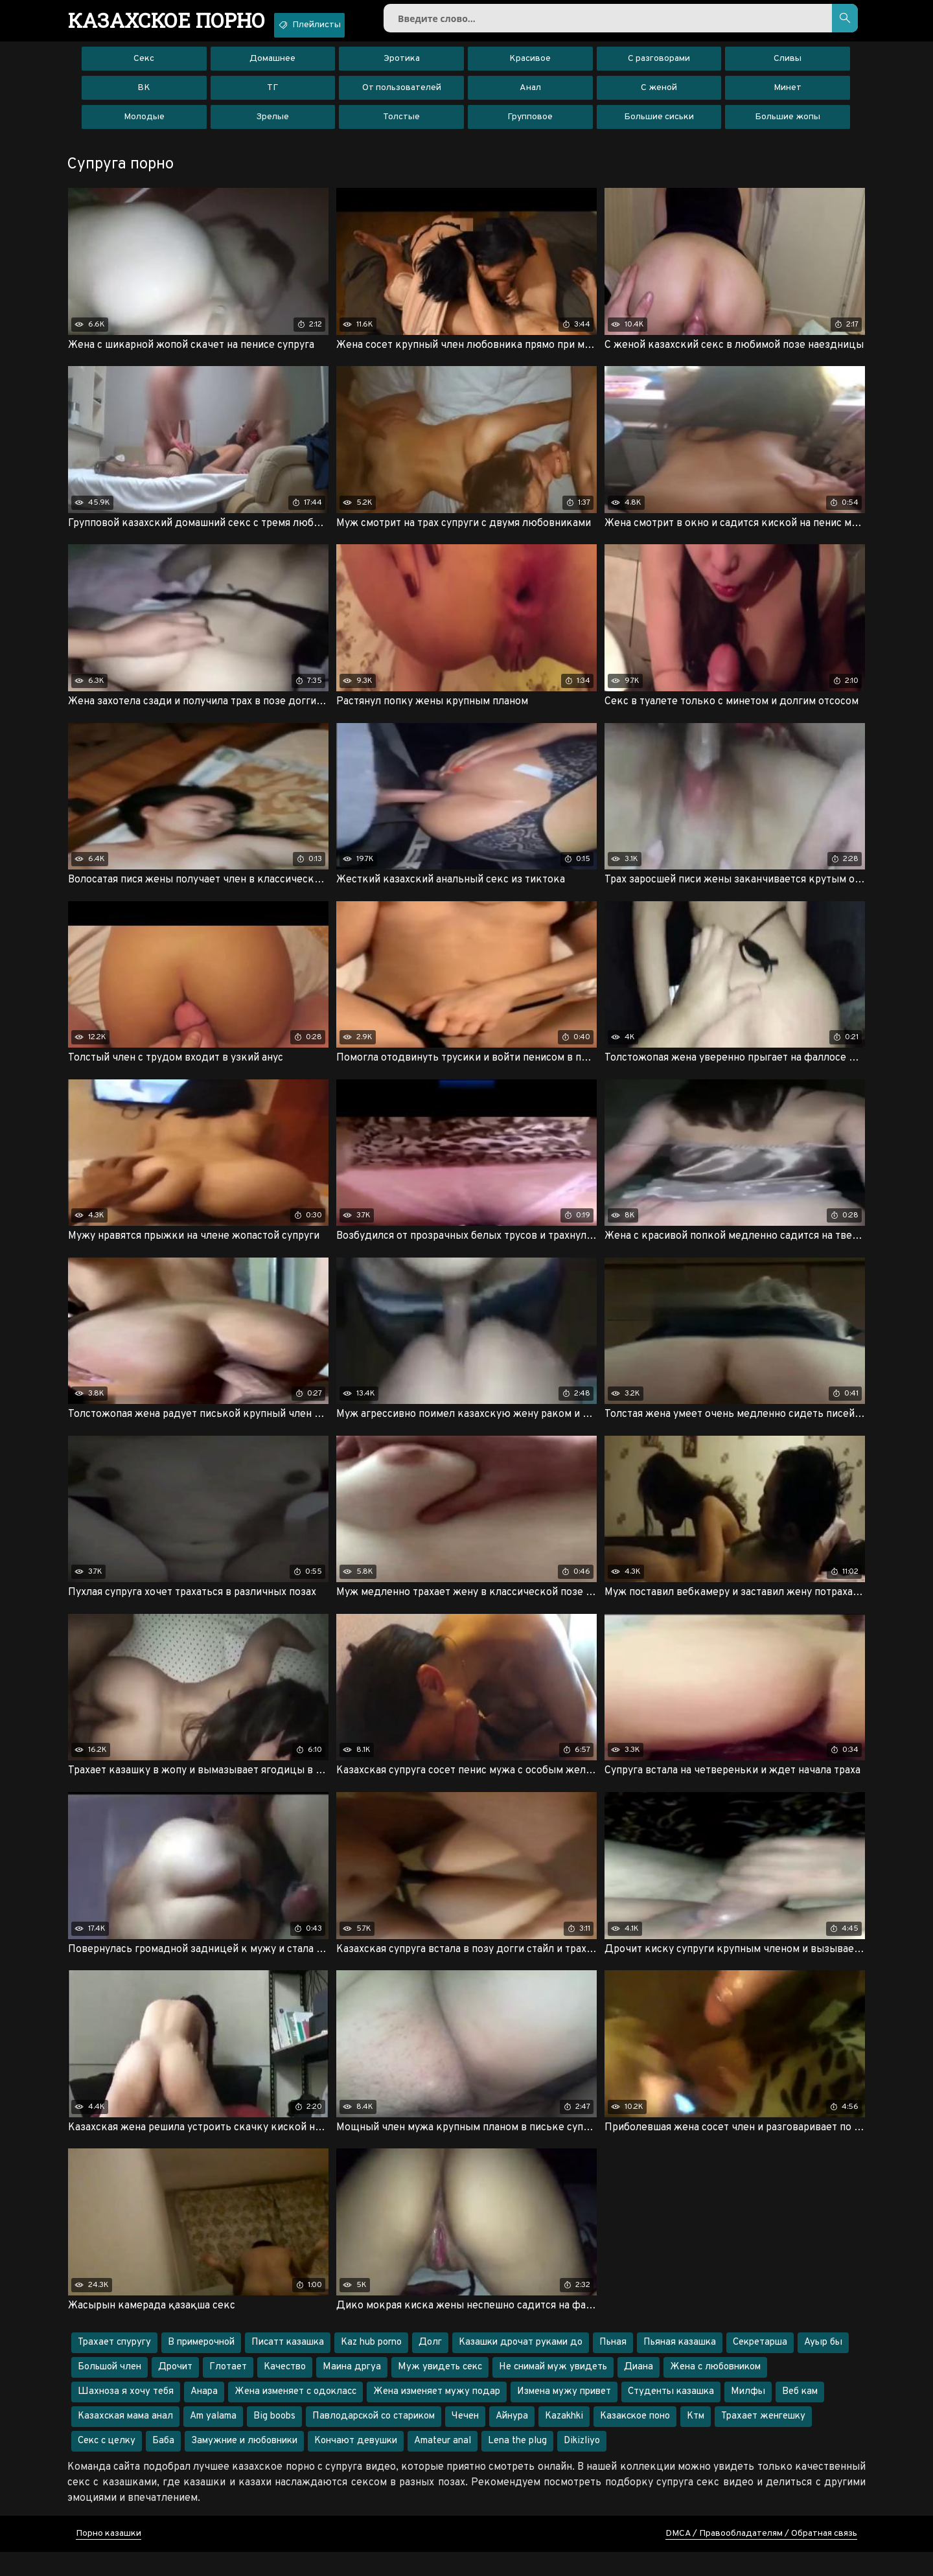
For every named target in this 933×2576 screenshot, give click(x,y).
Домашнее (272, 67)
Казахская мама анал (125, 2440)
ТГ (272, 96)
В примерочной (201, 2366)
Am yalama (213, 2440)
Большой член (109, 2391)
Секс (143, 67)
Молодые (144, 126)
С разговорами (659, 67)
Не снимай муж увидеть (553, 2391)
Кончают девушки (355, 2465)
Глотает (228, 2391)
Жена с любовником (715, 2391)
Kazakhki (564, 2440)
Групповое (530, 126)
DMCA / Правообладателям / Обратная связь (761, 2557)
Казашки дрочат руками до (520, 2366)
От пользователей (401, 96)
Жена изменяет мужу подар (436, 2415)
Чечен (465, 2440)
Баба (163, 2465)
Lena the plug (517, 2465)
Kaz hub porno (371, 2366)
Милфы (748, 2415)
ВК (143, 96)
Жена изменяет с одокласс (295, 2415)
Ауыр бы (823, 2366)
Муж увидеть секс (440, 2391)
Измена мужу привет (564, 2415)
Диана (638, 2391)
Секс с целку (106, 2465)
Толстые (401, 126)
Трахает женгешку (763, 2440)
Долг (430, 2366)
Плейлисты (347, 25)
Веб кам (800, 2415)
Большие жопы (787, 126)
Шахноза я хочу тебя (126, 2415)
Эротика (402, 67)
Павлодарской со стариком (373, 2440)
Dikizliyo (582, 2465)
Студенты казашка (671, 2415)
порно (179, 22)
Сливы (787, 67)
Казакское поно (635, 2440)
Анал (530, 96)
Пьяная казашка (679, 2366)
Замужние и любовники (244, 2465)
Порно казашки (108, 2557)
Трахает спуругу (114, 2366)
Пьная (613, 2366)
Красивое (530, 67)
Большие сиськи (659, 126)
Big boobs (274, 2440)
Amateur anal (442, 2465)
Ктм (695, 2440)
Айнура (512, 2440)
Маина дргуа (352, 2391)
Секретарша (760, 2366)
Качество (285, 2391)
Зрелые (272, 126)
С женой (659, 96)
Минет (787, 96)
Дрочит (175, 2391)
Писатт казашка (287, 2366)
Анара (204, 2415)
